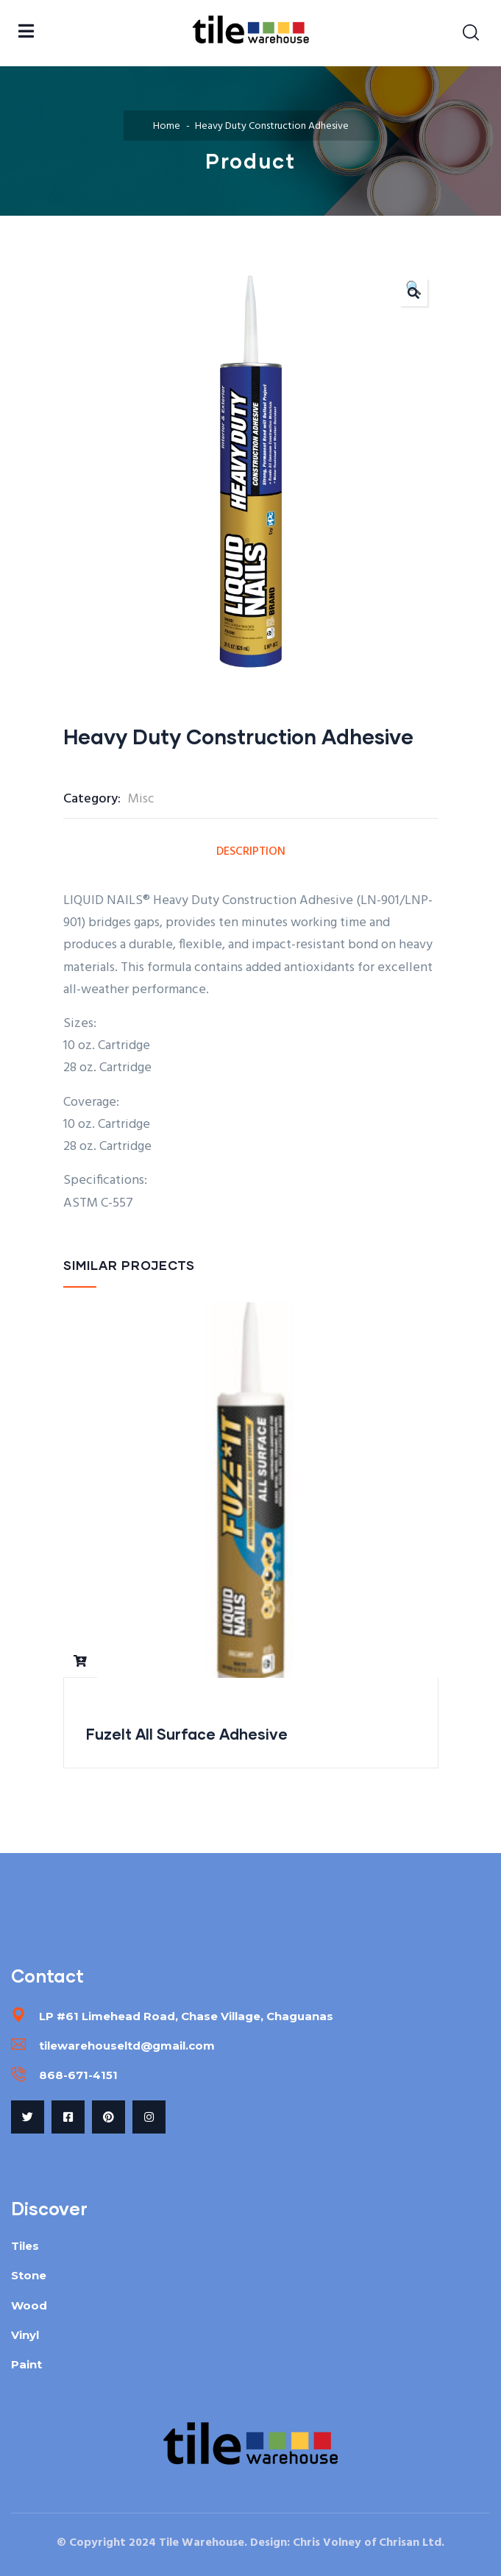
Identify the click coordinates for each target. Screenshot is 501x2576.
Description (250, 851)
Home (166, 126)
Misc (141, 799)
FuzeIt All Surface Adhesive (187, 1734)
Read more (80, 1661)
